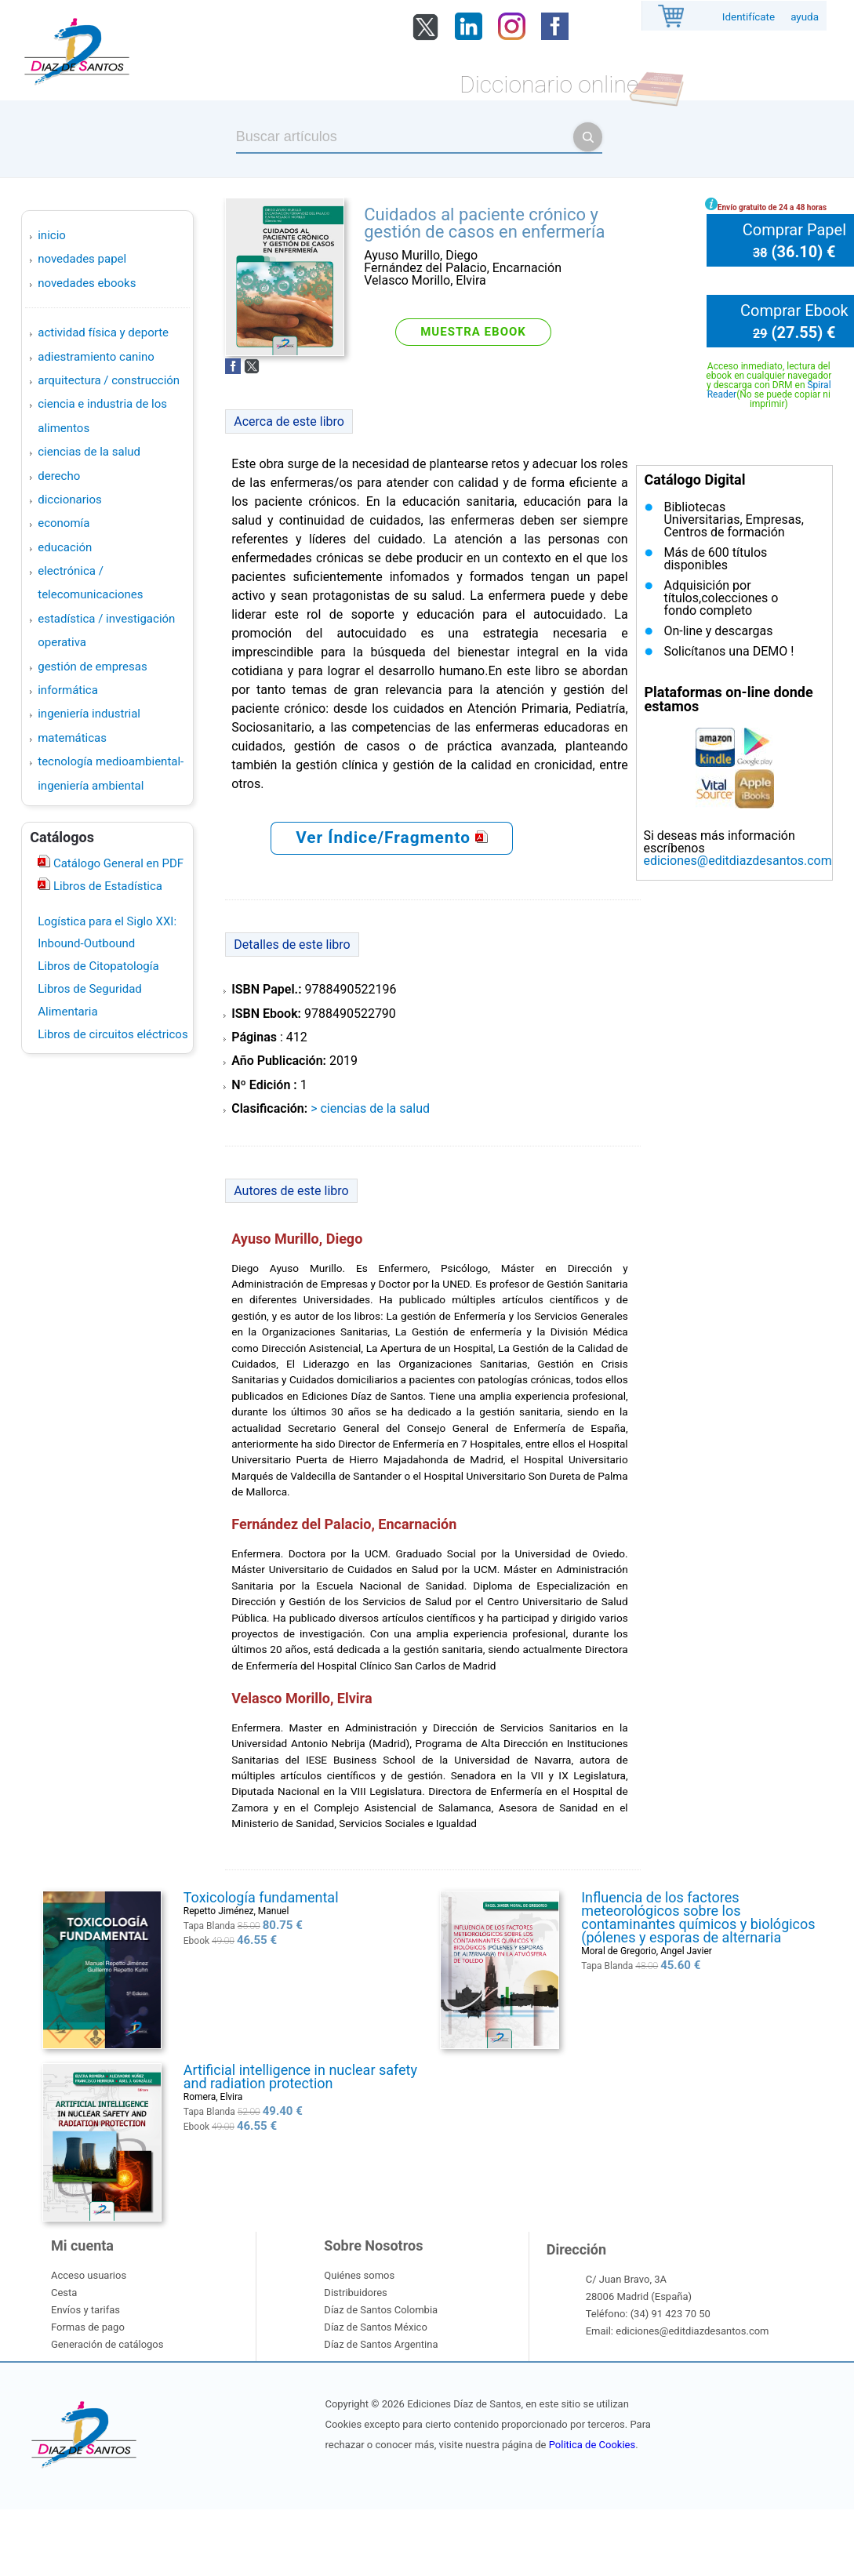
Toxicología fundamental (261, 1897)
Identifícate (748, 17)
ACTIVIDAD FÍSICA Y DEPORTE (103, 332)
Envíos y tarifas (85, 2310)
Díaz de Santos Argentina (381, 2344)
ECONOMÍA (63, 523)
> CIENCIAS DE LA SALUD (370, 1108)
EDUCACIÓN (65, 547)
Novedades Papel (82, 259)
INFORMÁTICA (68, 690)
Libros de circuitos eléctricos (112, 1034)
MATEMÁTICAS (72, 738)
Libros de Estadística (106, 886)
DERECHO (59, 476)
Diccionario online (549, 84)
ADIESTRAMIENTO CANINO (96, 357)
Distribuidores (355, 2292)
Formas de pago (88, 2327)
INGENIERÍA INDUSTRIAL (89, 714)
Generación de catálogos (107, 2344)
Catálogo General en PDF (117, 863)
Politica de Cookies (592, 2445)
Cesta (64, 2292)
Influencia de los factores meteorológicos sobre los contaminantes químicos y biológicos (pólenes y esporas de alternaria (698, 1917)
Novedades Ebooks (87, 283)
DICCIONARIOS (69, 499)
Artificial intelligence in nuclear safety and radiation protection (300, 2076)
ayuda (804, 17)
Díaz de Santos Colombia (381, 2310)
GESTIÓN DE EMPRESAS (92, 666)
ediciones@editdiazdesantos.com (737, 860)
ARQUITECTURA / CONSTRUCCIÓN (109, 380)
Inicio (52, 235)
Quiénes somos (359, 2275)
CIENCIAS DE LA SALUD (89, 452)
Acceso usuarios (88, 2275)
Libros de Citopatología (98, 966)
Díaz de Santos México (375, 2327)
